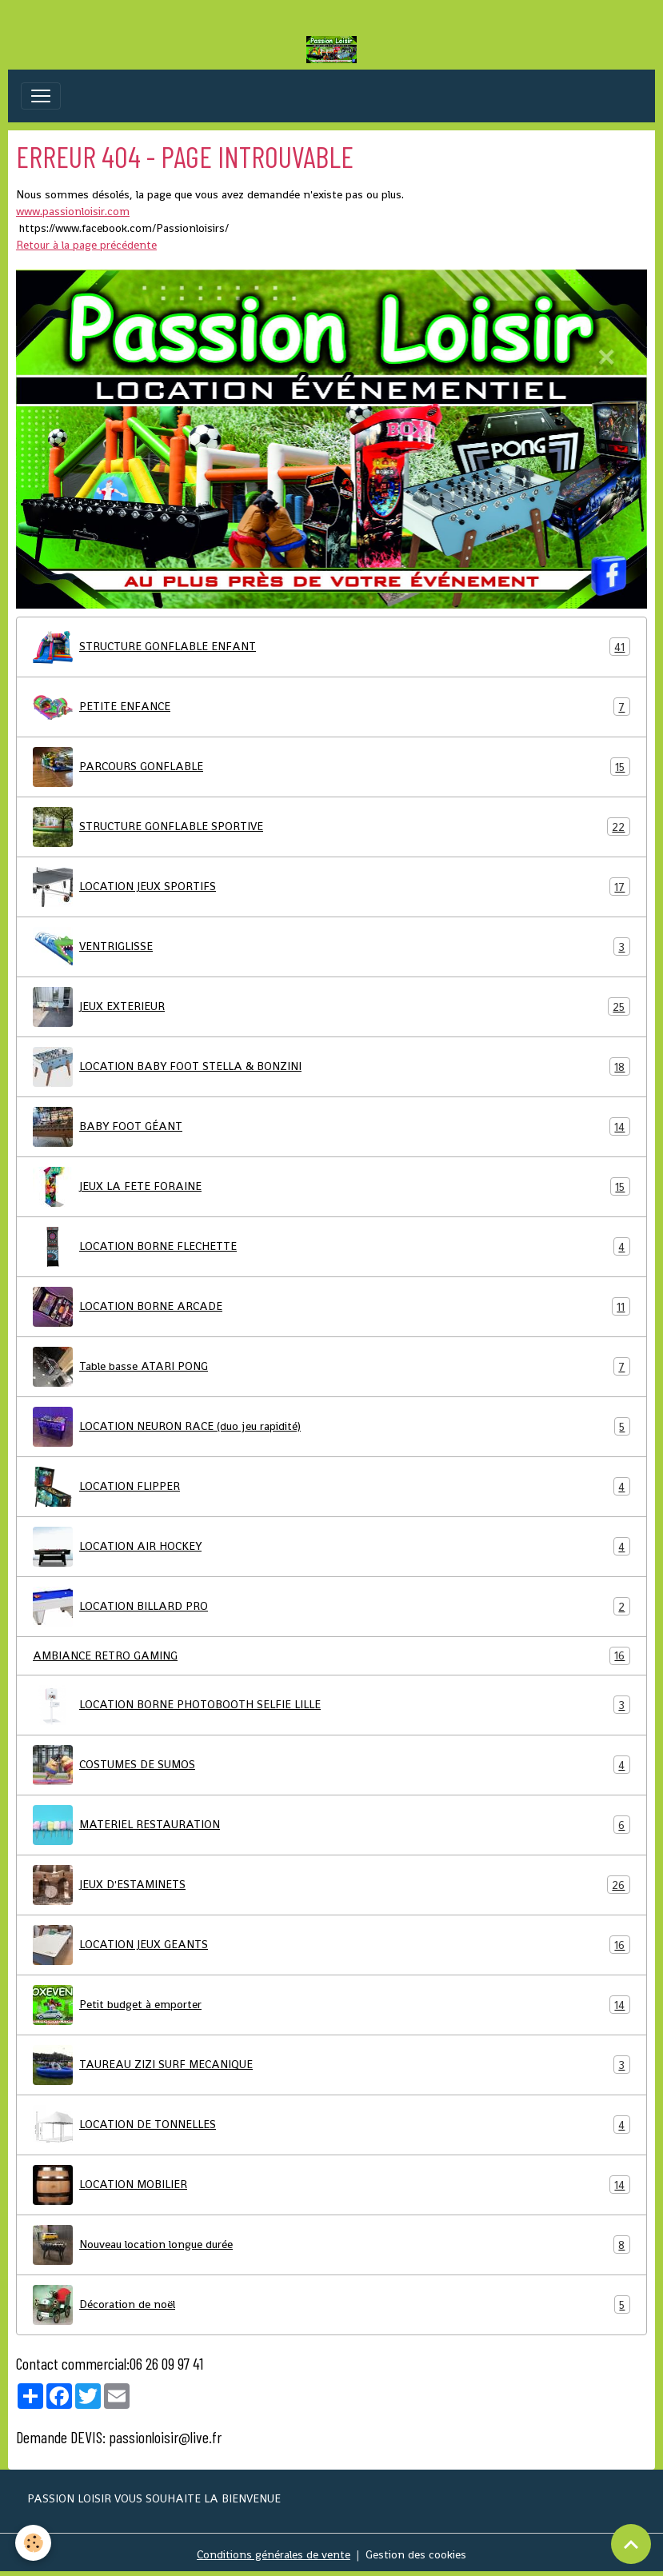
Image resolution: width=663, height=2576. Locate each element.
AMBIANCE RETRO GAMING (331, 1656)
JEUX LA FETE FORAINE (331, 1187)
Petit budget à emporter (331, 2005)
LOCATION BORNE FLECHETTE (331, 1247)
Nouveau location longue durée (331, 2245)
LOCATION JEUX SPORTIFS (331, 887)
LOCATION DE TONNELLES (331, 2125)
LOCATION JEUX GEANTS (331, 1945)
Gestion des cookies (415, 2554)
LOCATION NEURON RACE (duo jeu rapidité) (331, 1427)
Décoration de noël (331, 2305)
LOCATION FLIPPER (331, 1487)
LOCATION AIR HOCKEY (331, 1547)
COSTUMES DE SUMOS (331, 1765)
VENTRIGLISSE (331, 947)
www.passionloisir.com (73, 211)
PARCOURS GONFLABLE (331, 767)
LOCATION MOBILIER (331, 2185)
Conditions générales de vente (273, 2554)
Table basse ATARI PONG (331, 1367)
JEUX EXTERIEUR (331, 1007)
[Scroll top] (631, 2544)
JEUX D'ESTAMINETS (331, 1885)
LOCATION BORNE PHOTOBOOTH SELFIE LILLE (331, 1705)
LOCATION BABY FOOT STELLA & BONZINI (331, 1067)
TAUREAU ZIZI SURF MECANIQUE (331, 2065)
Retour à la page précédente (86, 245)
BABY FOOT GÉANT (331, 1127)
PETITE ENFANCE (331, 707)
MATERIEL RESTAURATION (331, 1825)
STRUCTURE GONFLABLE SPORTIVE (331, 827)
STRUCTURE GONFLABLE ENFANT (331, 647)
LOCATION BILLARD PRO (331, 1607)
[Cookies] (34, 2543)
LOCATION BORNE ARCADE (331, 1307)
